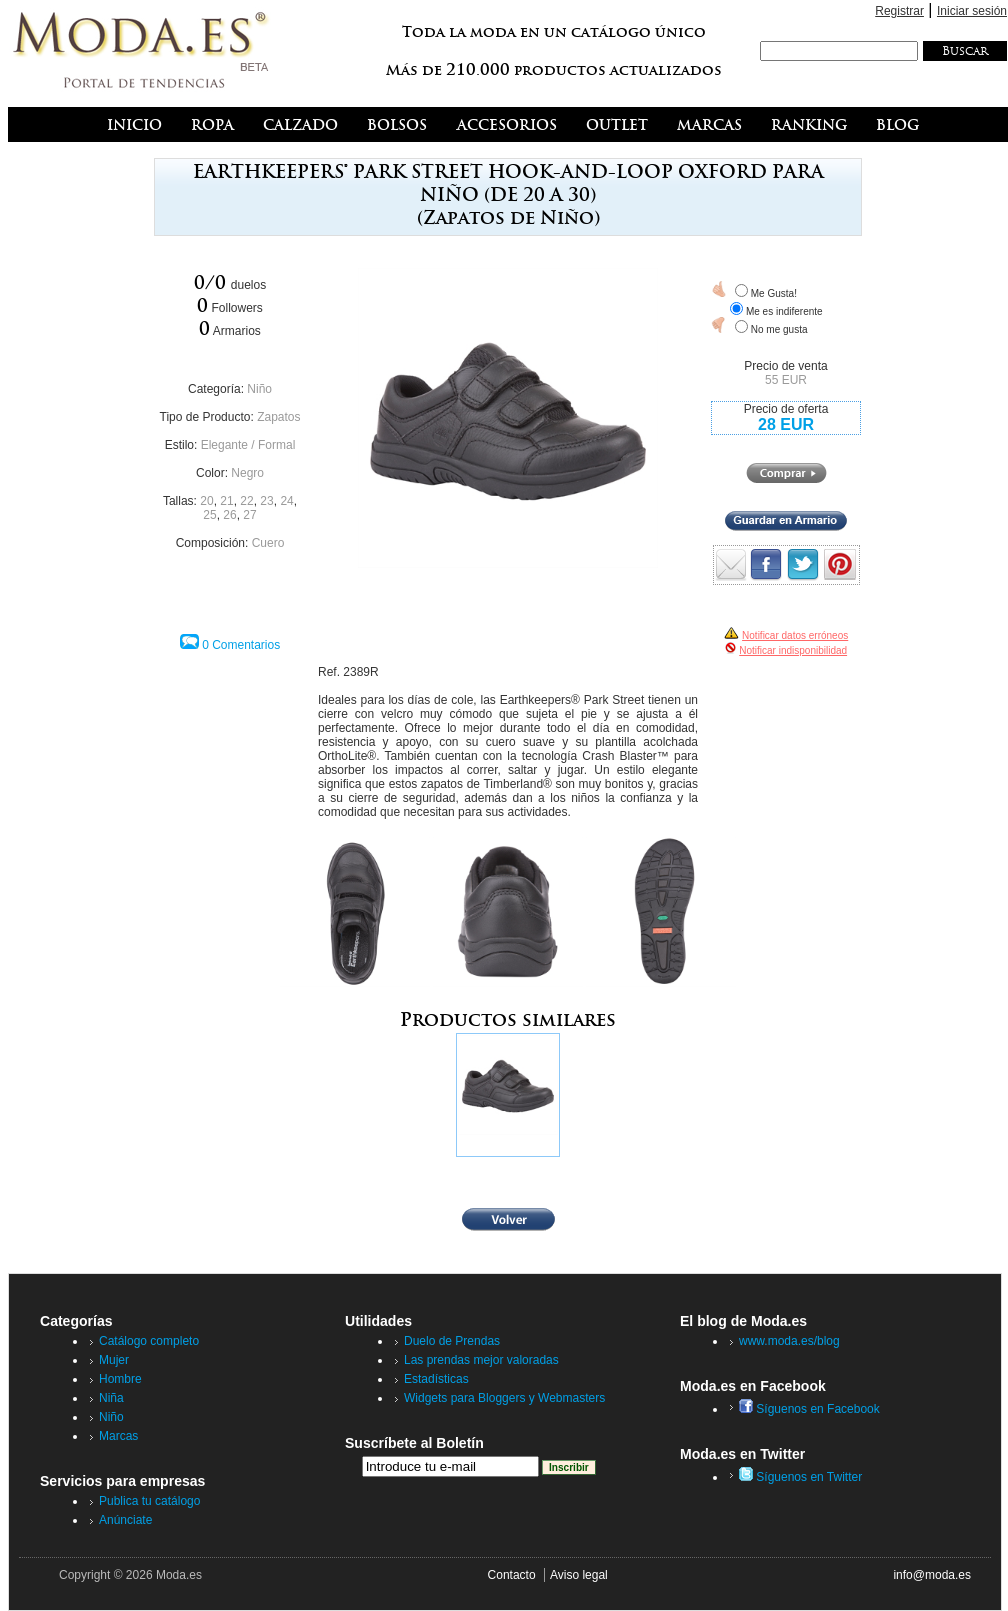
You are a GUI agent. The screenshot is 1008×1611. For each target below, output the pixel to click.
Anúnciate (125, 1520)
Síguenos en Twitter (800, 1477)
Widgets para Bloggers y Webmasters (504, 1398)
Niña (111, 1398)
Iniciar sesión (972, 11)
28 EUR (786, 424)
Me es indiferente (784, 311)
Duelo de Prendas (452, 1341)
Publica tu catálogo (149, 1501)
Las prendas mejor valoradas (481, 1360)
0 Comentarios (241, 645)
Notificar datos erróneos (795, 635)
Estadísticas (436, 1379)
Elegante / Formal (248, 445)
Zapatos (278, 417)
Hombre (120, 1379)
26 (229, 515)
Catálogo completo (149, 1341)
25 (209, 515)
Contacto (512, 1575)
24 (286, 501)
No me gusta (779, 329)
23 (266, 501)
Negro (247, 473)
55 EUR (786, 380)
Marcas (118, 1436)
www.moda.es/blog (789, 1341)
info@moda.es (932, 1575)
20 (206, 501)
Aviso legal (579, 1575)
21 (226, 501)
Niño (259, 389)
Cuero (268, 543)
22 (246, 501)
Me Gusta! (774, 293)
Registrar (899, 11)
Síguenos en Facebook (809, 1409)
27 (249, 515)
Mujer (114, 1360)
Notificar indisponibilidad (793, 650)
